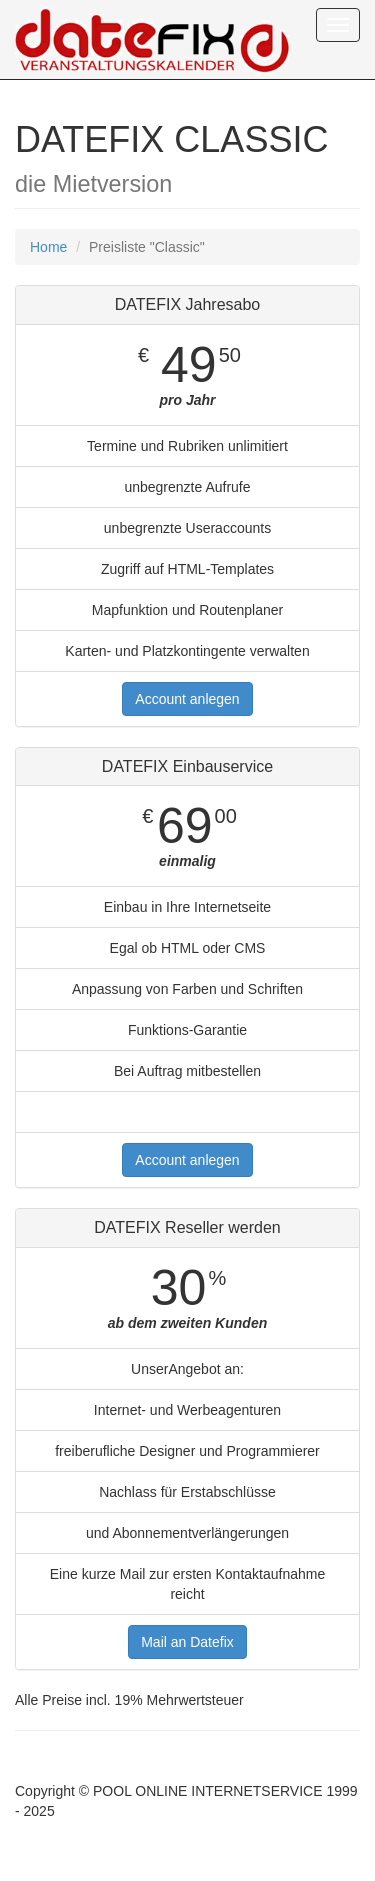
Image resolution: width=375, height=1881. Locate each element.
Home (48, 247)
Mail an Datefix (187, 1642)
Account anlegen (187, 699)
